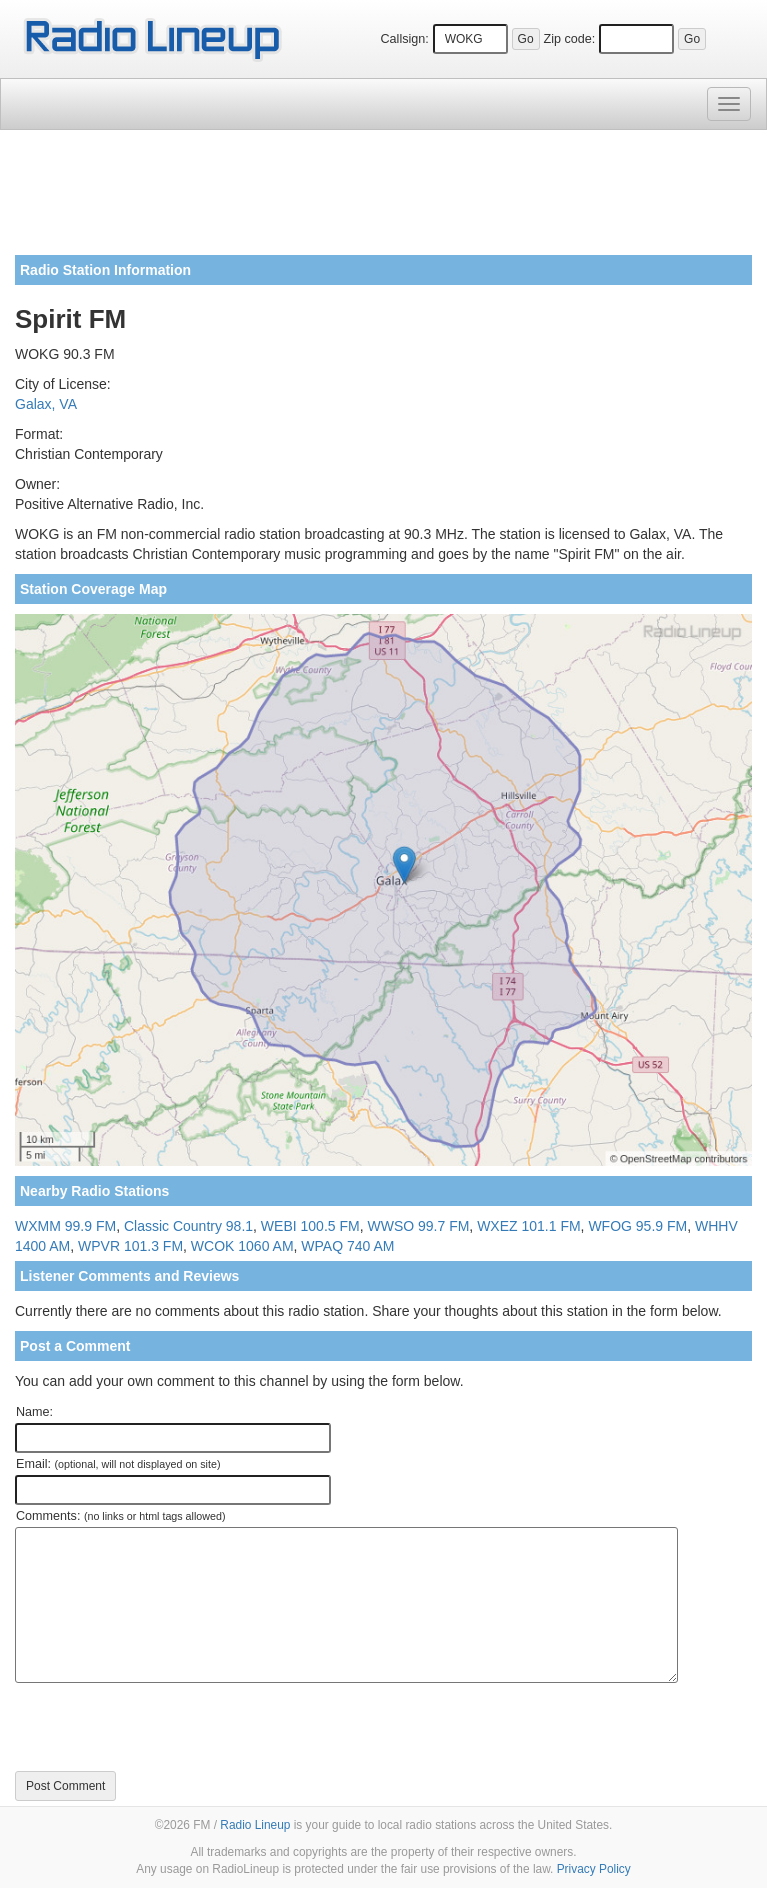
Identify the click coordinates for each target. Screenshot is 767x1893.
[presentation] (167, 1727)
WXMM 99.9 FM (65, 1226)
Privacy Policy (594, 1869)
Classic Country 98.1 (188, 1226)
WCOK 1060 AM (242, 1246)
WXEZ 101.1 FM (528, 1226)
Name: (34, 1412)
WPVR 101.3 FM (130, 1246)
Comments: (120, 1516)
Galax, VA (46, 404)
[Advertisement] (383, 200)
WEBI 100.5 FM (310, 1226)
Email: (118, 1464)
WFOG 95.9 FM (637, 1226)
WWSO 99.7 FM (418, 1226)
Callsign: (404, 39)
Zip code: (569, 39)
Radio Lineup (255, 1825)
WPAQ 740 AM (347, 1246)
